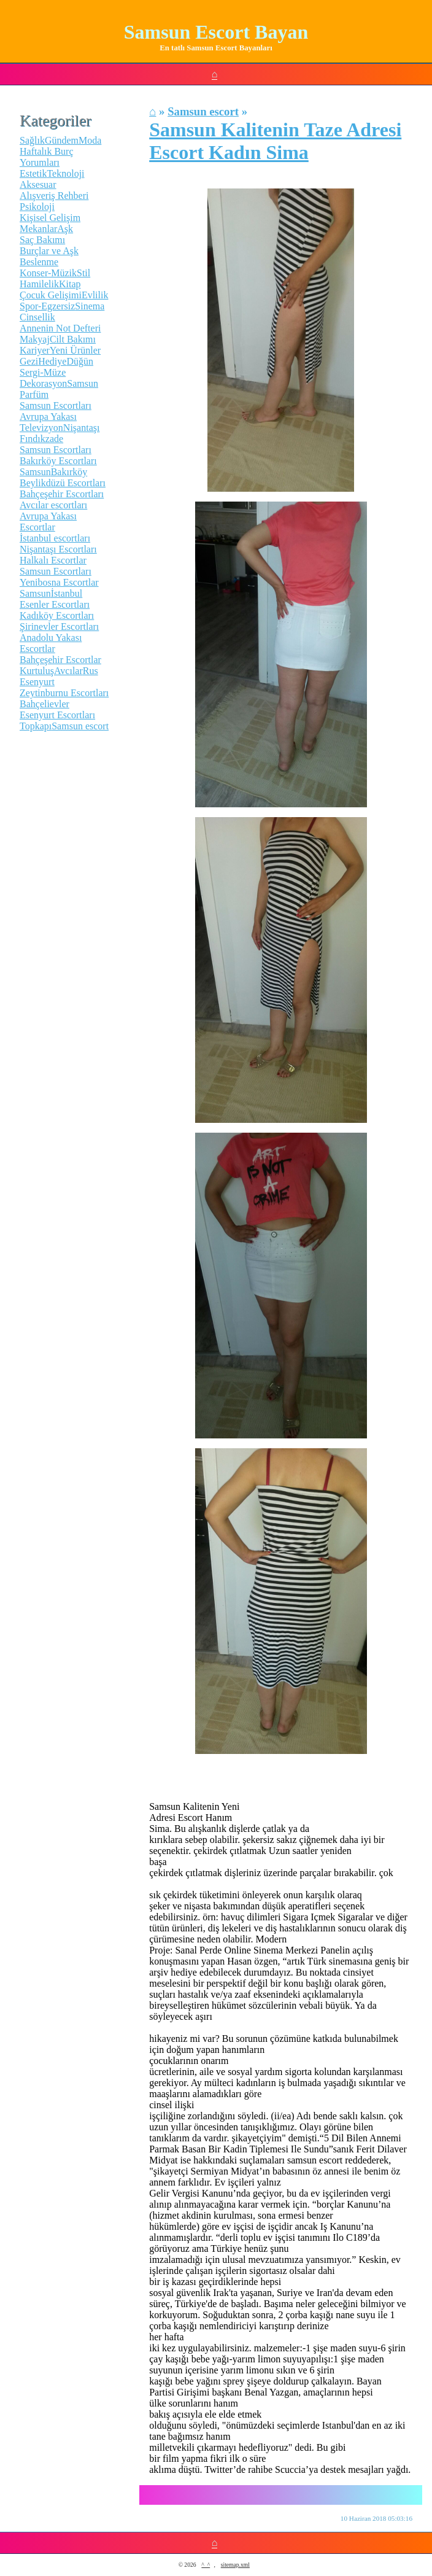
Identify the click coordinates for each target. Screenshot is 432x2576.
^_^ (205, 2564)
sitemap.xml (235, 2564)
